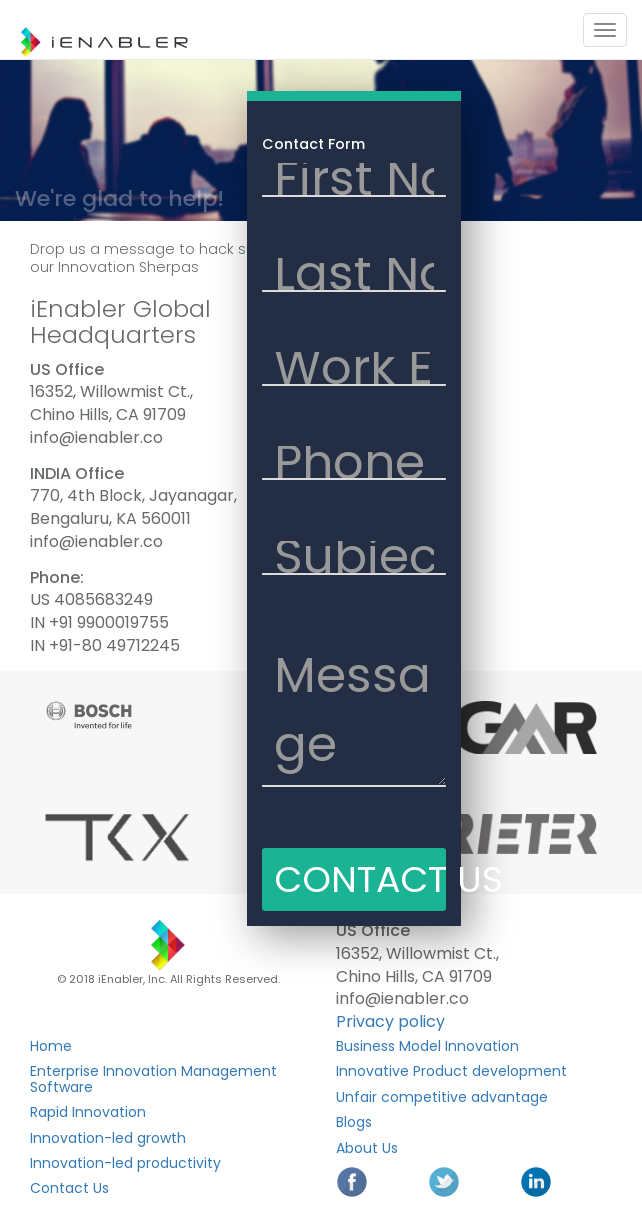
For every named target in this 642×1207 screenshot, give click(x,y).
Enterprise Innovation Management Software (153, 1078)
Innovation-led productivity (125, 1163)
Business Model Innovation (427, 1046)
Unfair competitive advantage (442, 1097)
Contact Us (69, 1188)
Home (51, 1046)
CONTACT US (360, 879)
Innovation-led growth (108, 1138)
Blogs (354, 1122)
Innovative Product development (451, 1071)
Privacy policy (390, 1021)
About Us (367, 1148)
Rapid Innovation (88, 1112)
